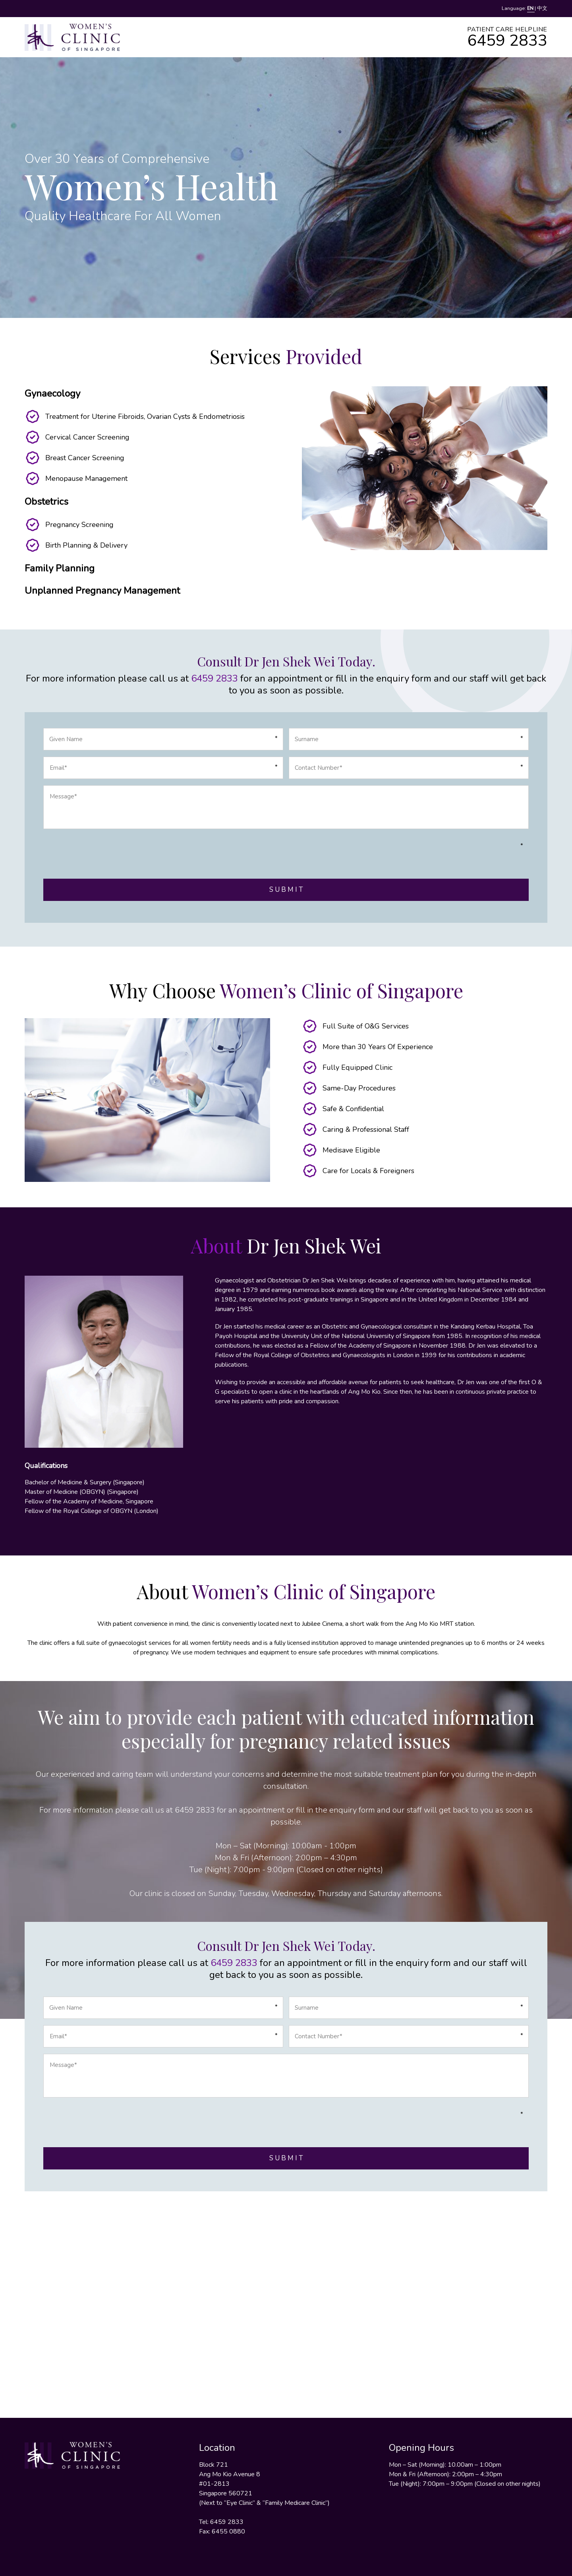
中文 (542, 8)
